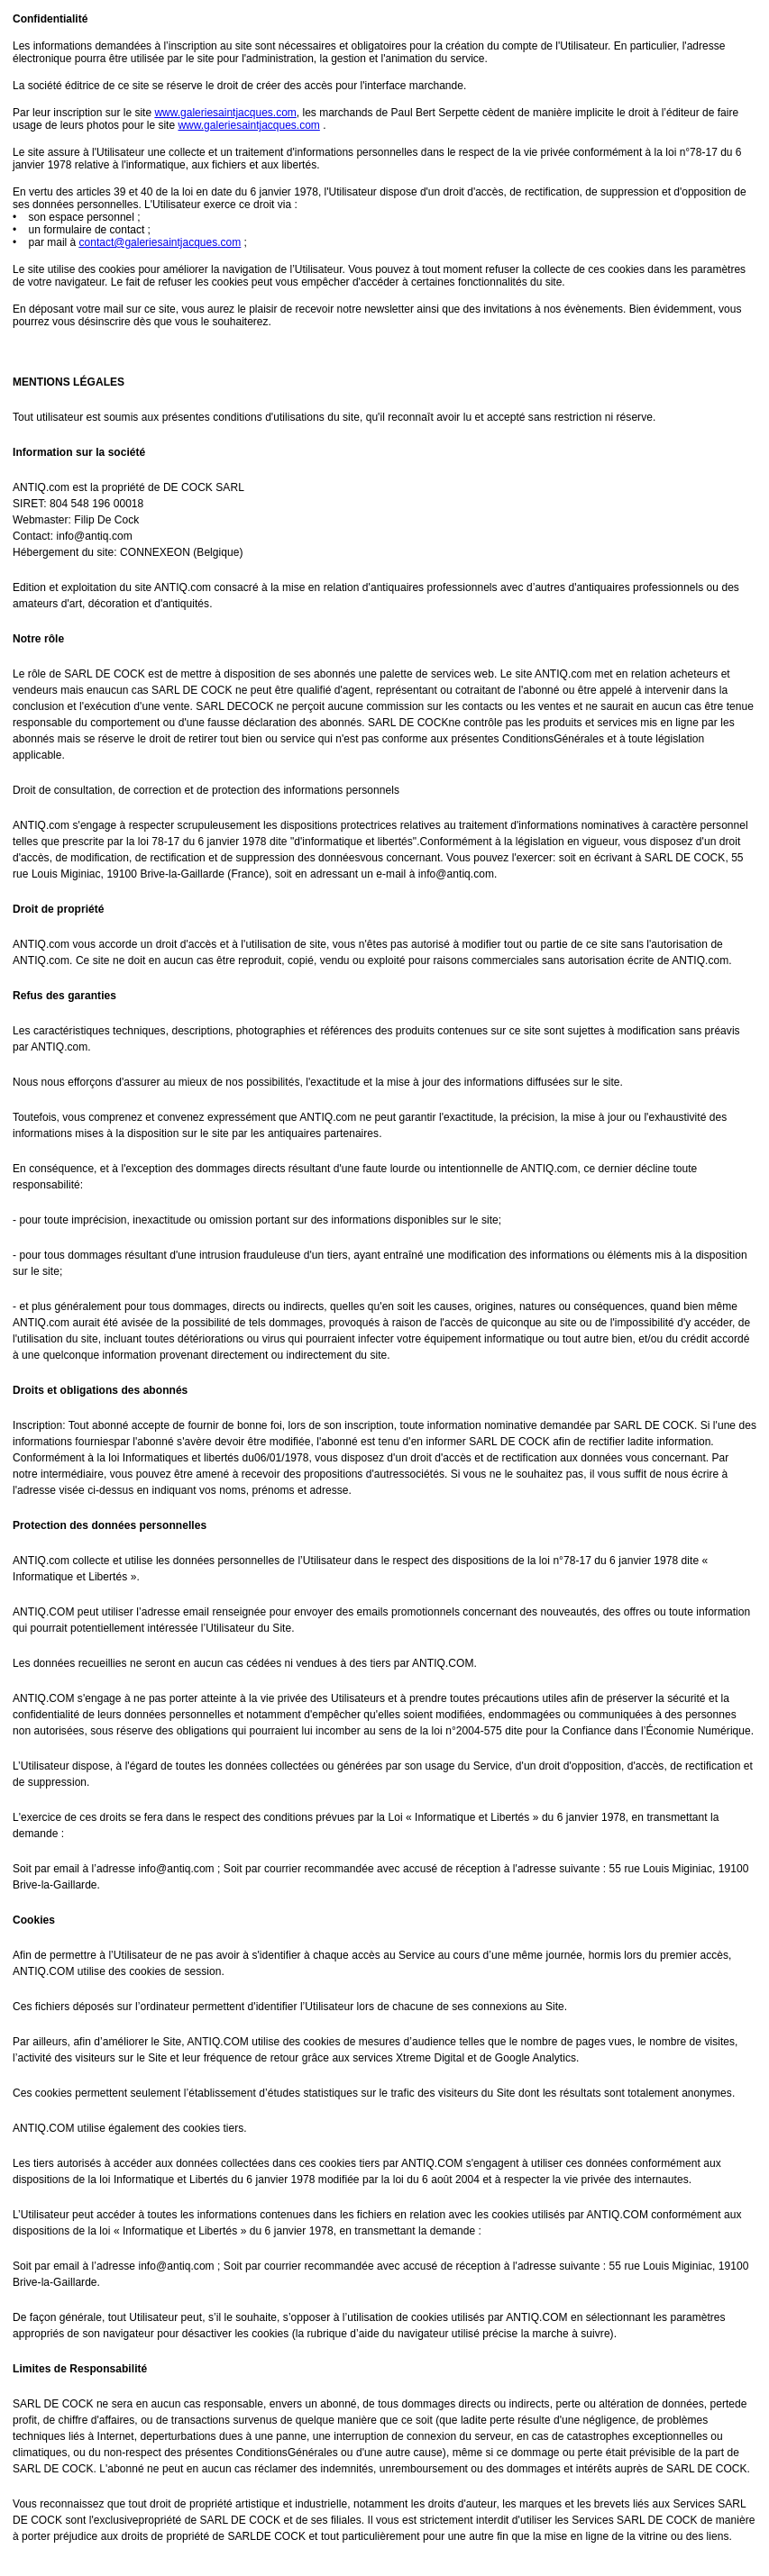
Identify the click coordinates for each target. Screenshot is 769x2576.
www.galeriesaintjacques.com (225, 112)
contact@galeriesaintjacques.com (160, 242)
